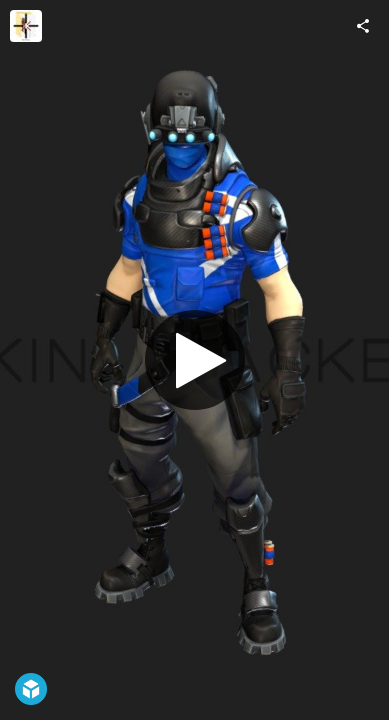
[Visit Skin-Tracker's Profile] (26, 26)
